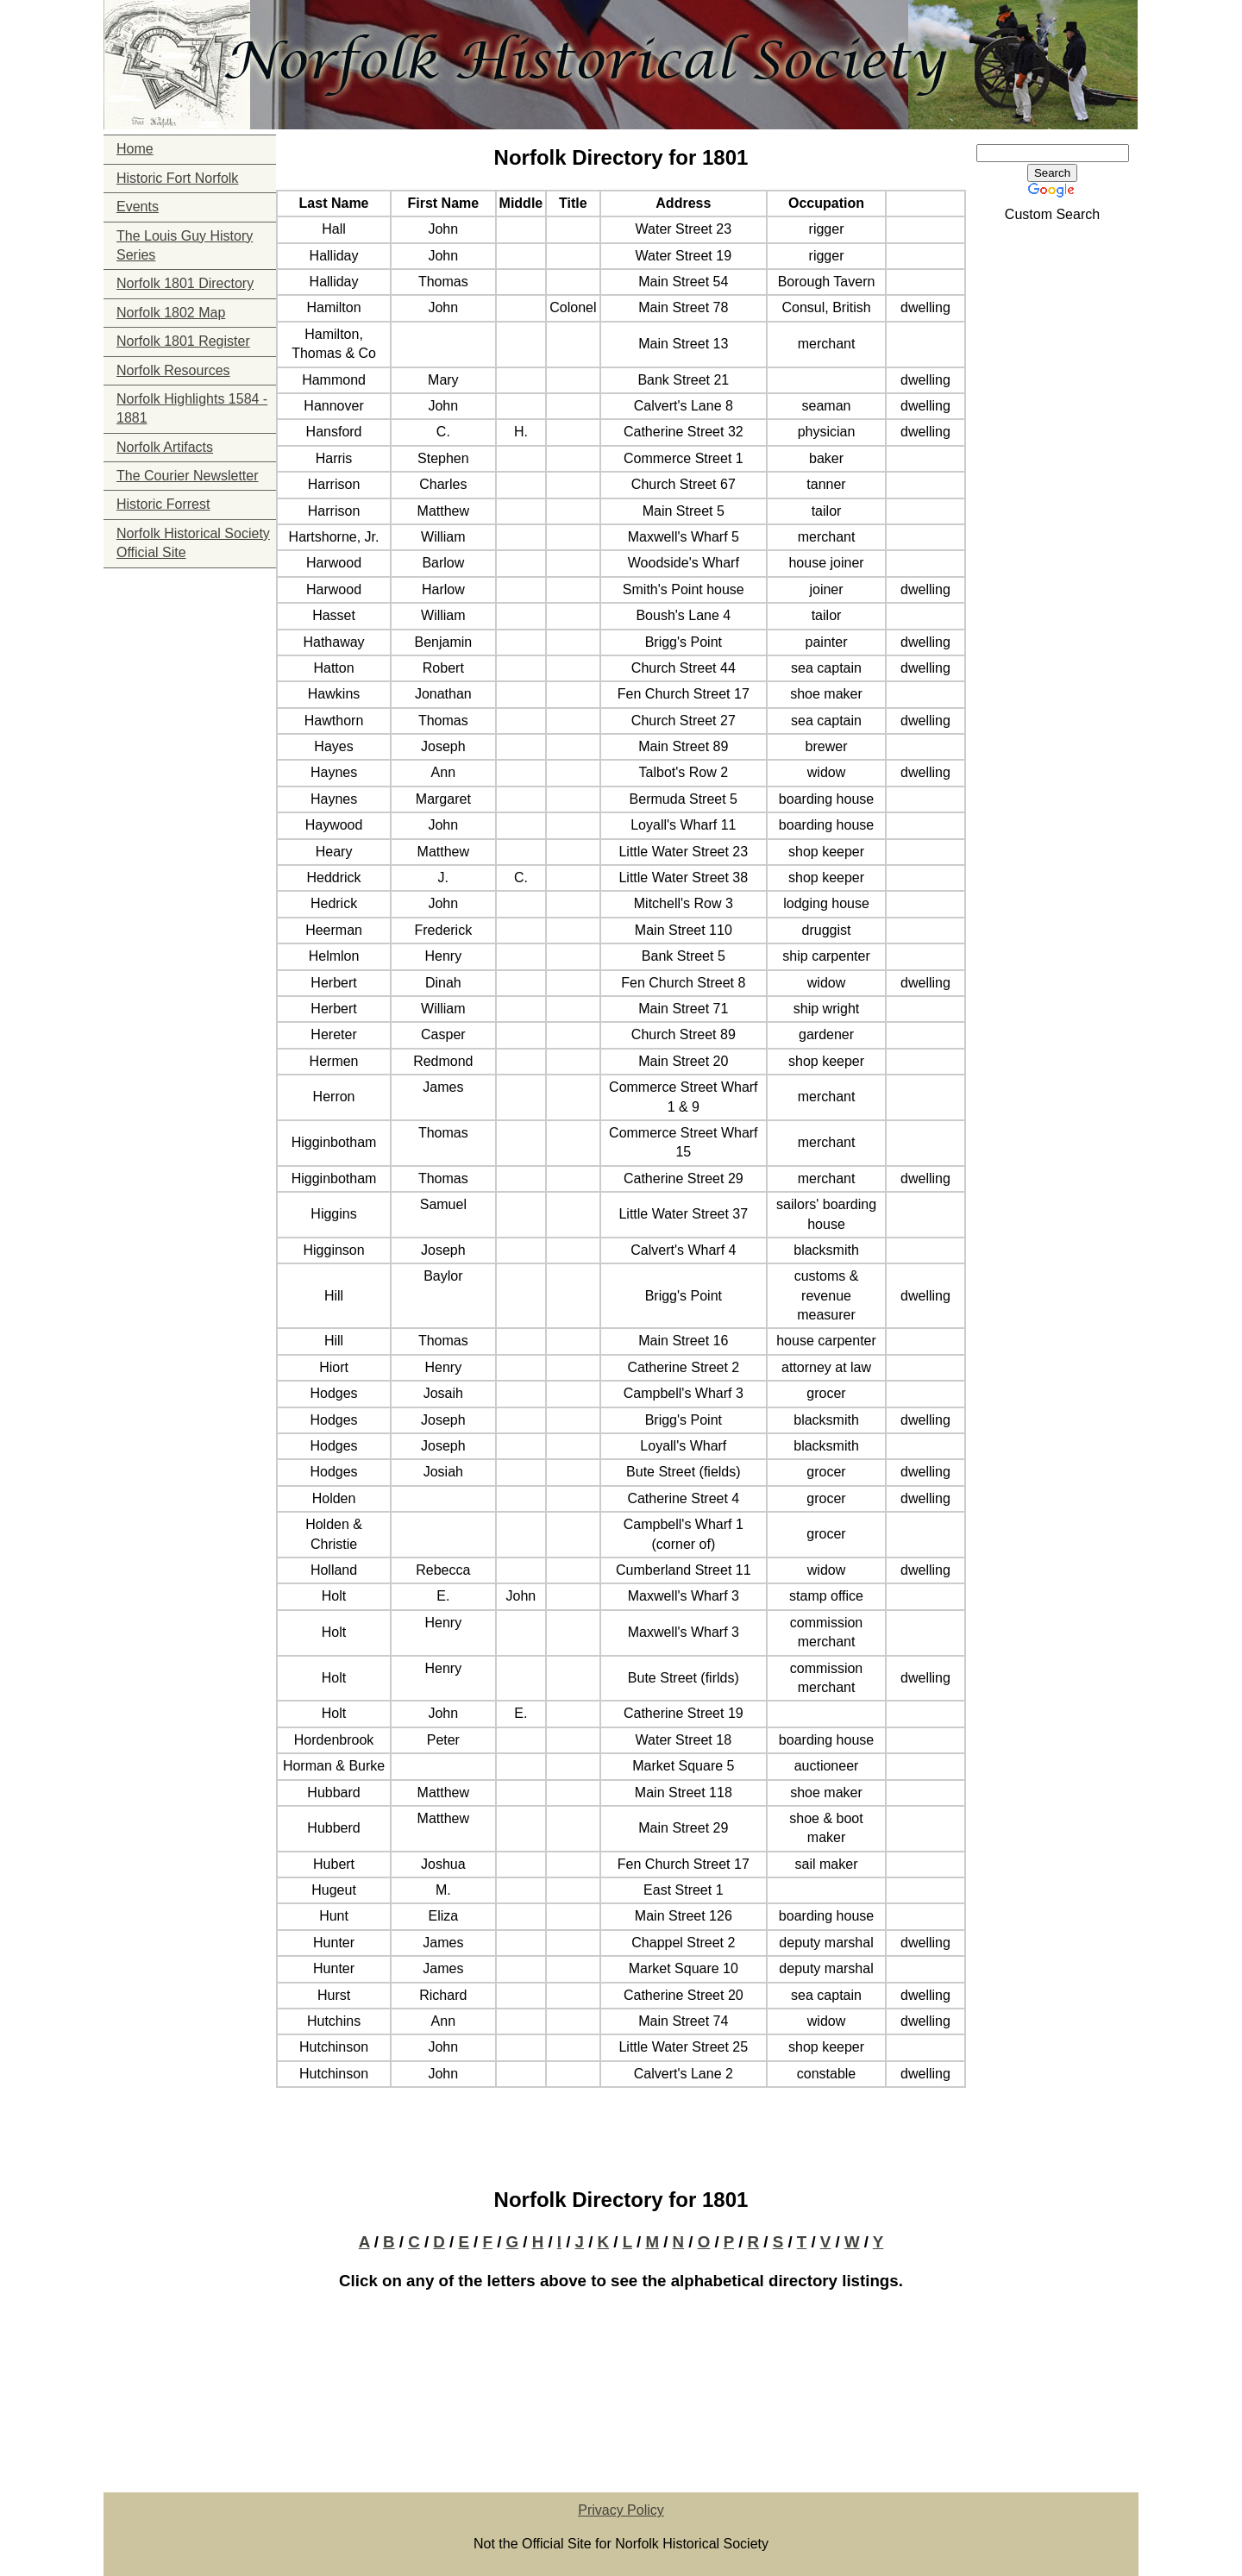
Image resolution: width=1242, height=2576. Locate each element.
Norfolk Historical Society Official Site (193, 543)
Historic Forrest (163, 504)
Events (137, 206)
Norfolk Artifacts (164, 447)
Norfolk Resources (173, 370)
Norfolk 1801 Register (183, 341)
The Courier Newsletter (187, 475)
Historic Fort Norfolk (177, 178)
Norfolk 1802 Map (170, 312)
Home (135, 148)
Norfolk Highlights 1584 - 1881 (191, 408)
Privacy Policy (621, 2510)
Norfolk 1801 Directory (185, 283)
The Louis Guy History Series (184, 245)
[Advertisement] (190, 676)
